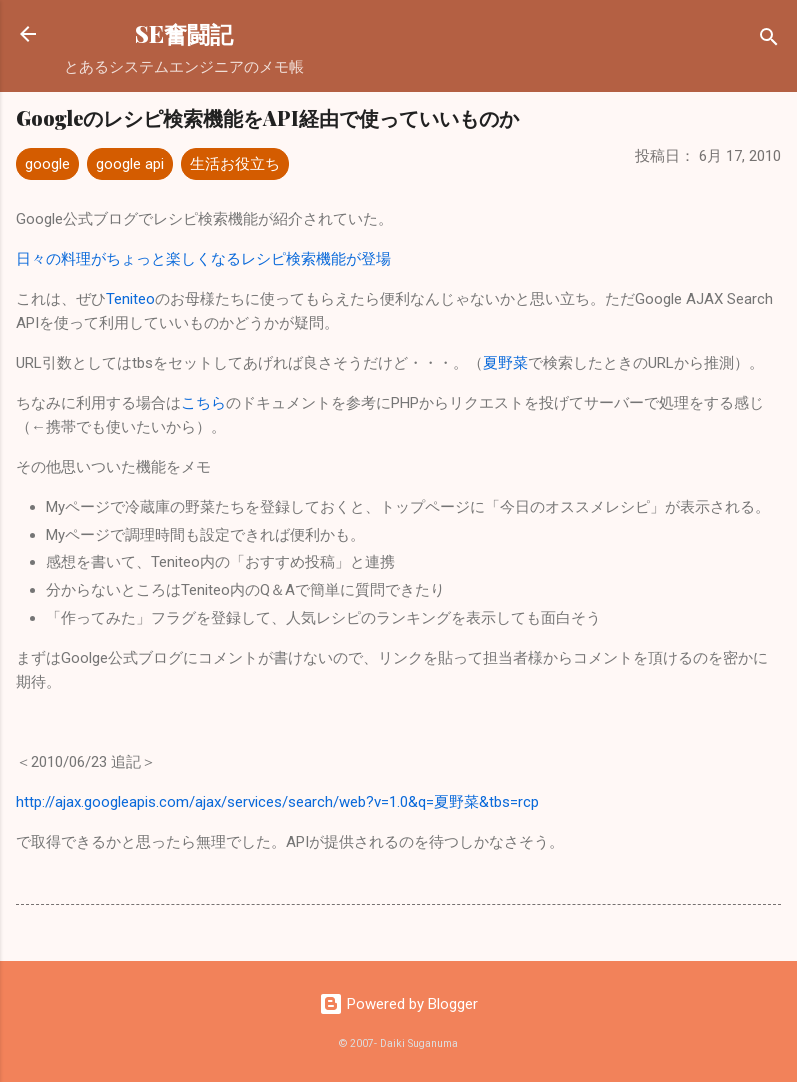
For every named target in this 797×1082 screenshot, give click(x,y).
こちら (203, 403)
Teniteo (130, 299)
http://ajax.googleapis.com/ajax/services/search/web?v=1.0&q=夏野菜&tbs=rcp (277, 802)
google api (130, 164)
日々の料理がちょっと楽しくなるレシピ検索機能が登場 (203, 259)
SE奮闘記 (184, 33)
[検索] (769, 40)
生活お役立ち (235, 164)
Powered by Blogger (398, 1004)
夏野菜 (505, 363)
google (47, 164)
